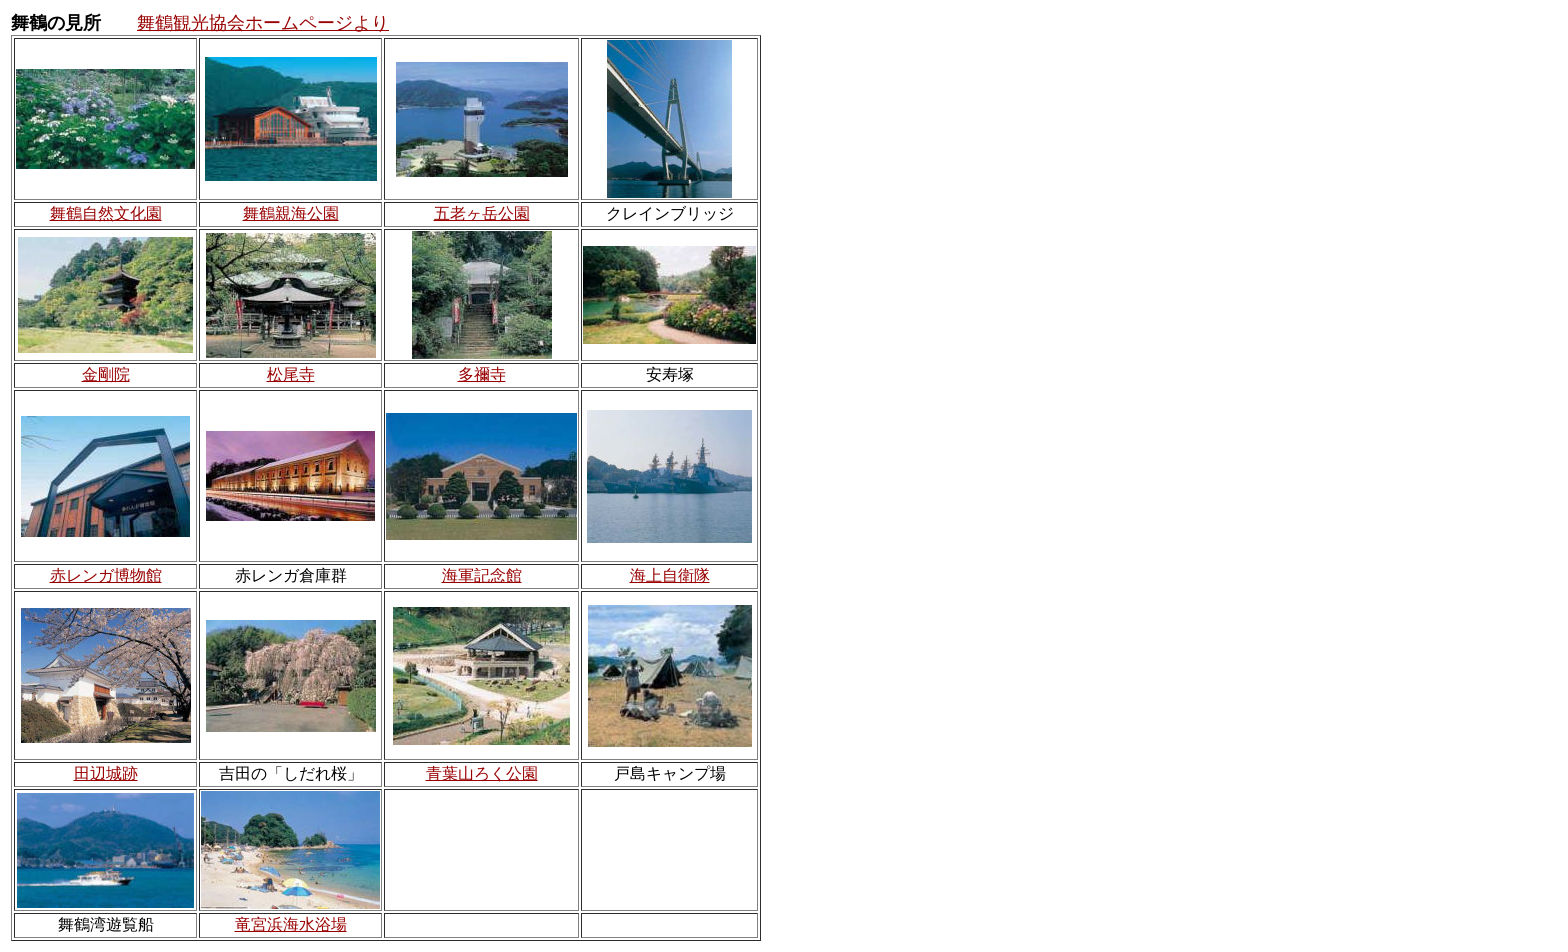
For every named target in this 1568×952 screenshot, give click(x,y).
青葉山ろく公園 (482, 773)
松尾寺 (291, 374)
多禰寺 (482, 374)
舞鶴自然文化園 (106, 213)
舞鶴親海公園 (291, 213)
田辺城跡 (106, 773)
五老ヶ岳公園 (482, 213)
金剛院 (106, 374)
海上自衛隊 (670, 575)
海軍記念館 (482, 575)
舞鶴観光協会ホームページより (263, 23)
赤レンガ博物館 (106, 575)
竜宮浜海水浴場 (291, 924)
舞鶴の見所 (56, 23)
